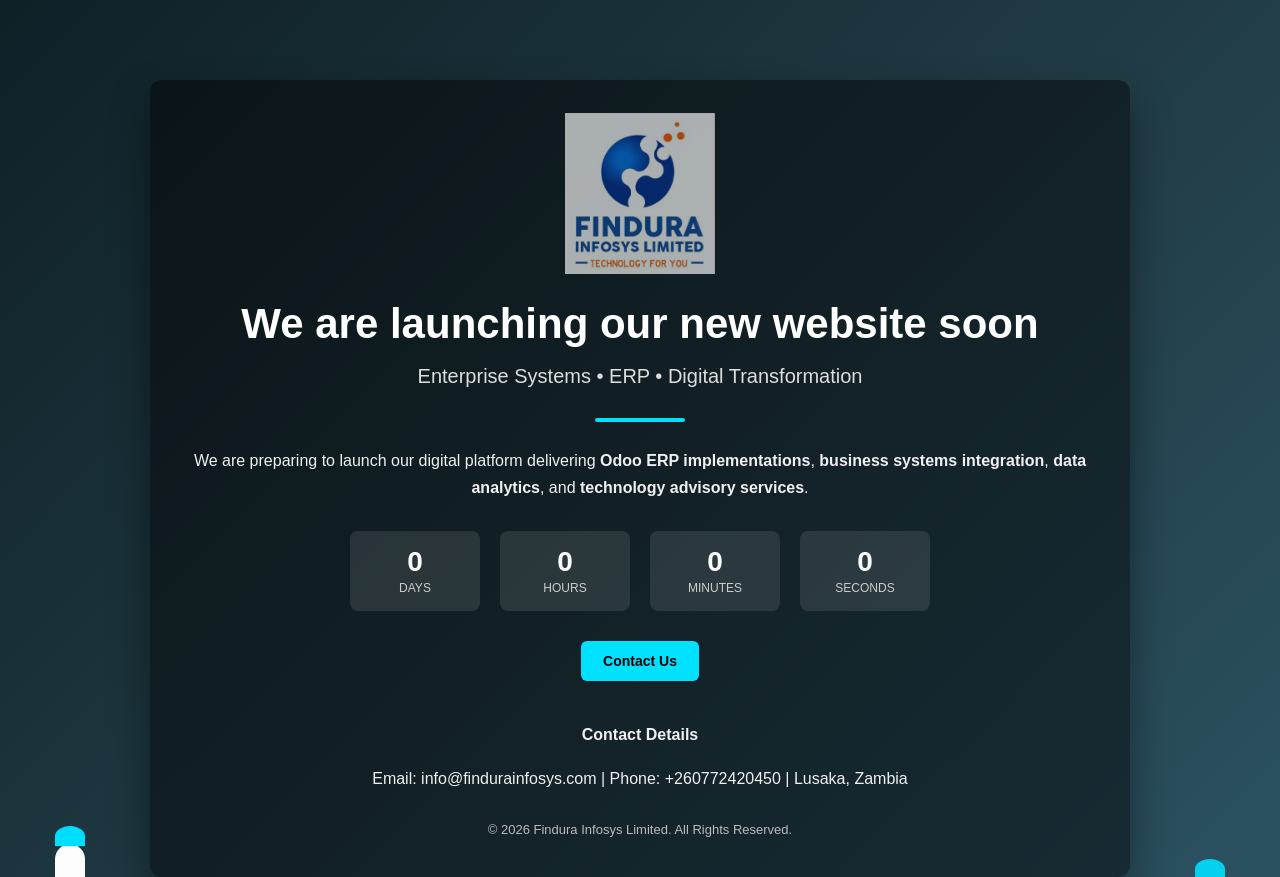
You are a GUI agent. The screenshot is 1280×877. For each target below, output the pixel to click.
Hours (564, 588)
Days (415, 588)
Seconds (864, 588)
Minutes (715, 588)
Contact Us (640, 661)
